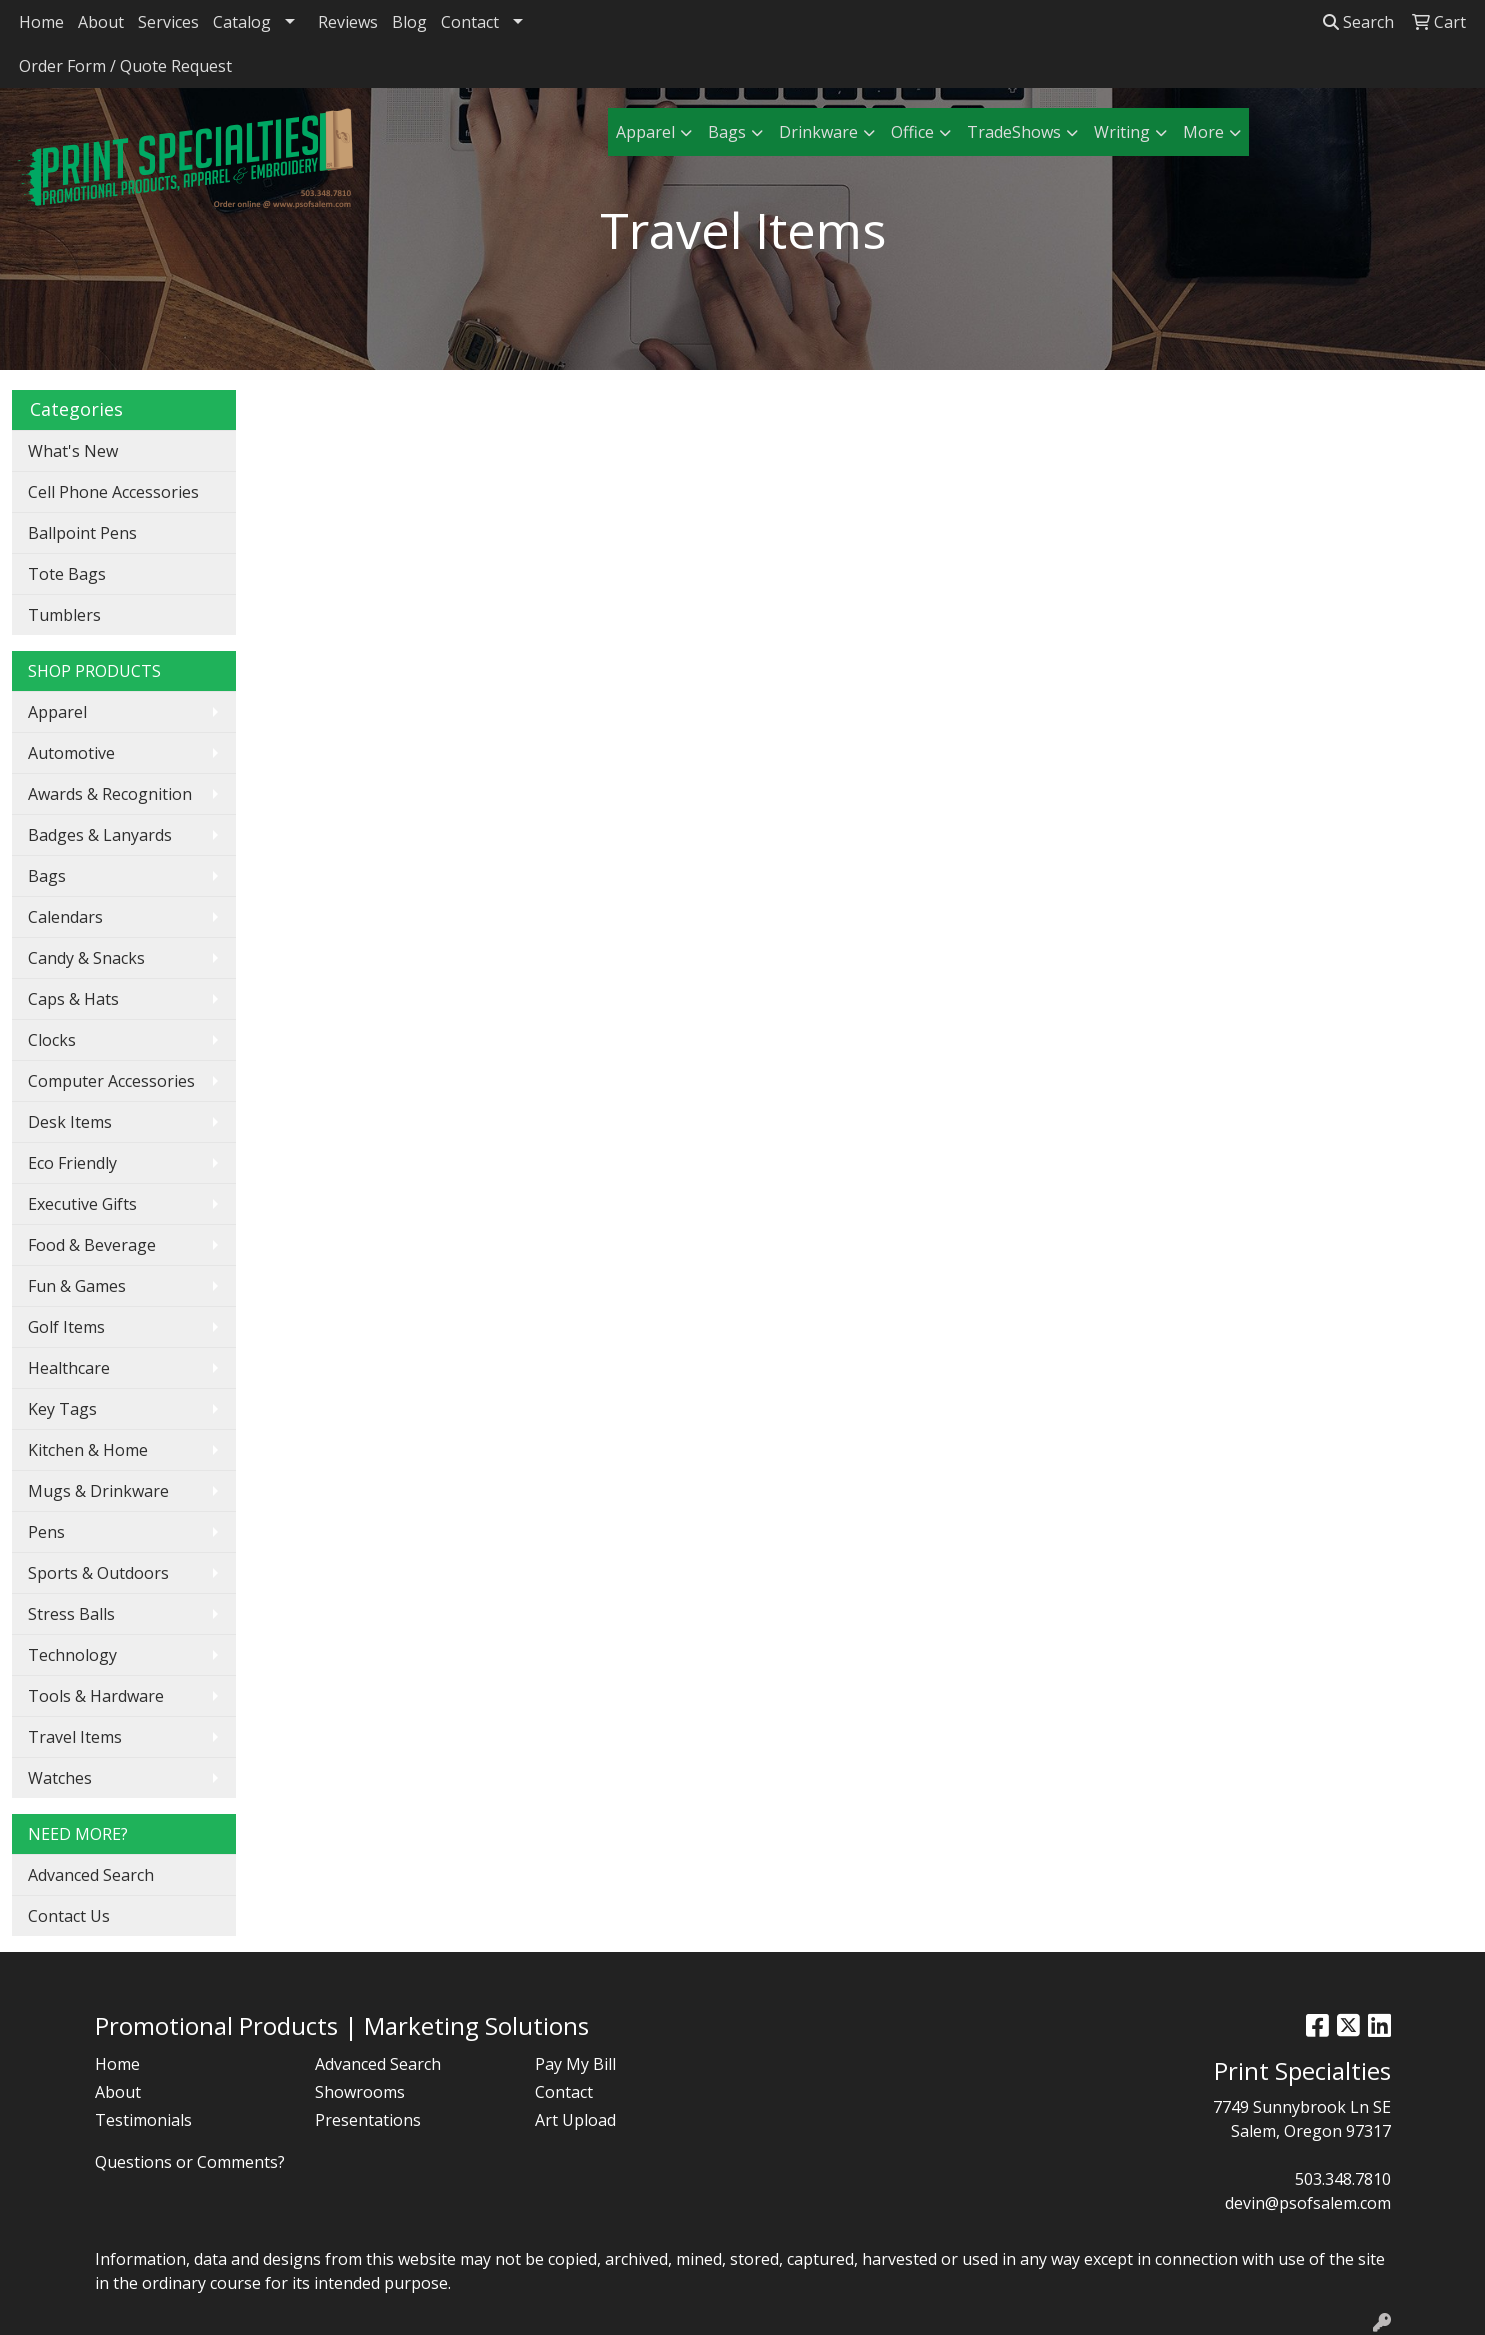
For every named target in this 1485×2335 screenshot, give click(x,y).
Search (1358, 22)
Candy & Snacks (86, 958)
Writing (1122, 132)
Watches (60, 1778)
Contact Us (69, 1916)
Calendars (65, 917)
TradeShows (1014, 132)
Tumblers (64, 615)
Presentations (368, 2120)
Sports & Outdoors (98, 1573)
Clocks (52, 1040)
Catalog (242, 22)
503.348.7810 (1343, 2179)
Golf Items (66, 1327)
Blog (409, 22)
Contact (470, 22)
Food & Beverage (92, 1245)
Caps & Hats (73, 999)
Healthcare (69, 1368)
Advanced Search (91, 1875)
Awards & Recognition (110, 794)
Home (41, 22)
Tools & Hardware (96, 1696)
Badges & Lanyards (100, 835)
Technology (72, 1655)
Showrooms (360, 2092)
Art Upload (575, 2120)
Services (168, 22)
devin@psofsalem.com (1308, 2203)
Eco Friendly (72, 1163)
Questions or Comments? (190, 2162)
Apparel (645, 132)
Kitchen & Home (88, 1450)
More (1203, 132)
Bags (727, 132)
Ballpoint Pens (82, 533)
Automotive (71, 753)
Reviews (348, 22)
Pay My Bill (575, 2064)
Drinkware (818, 132)
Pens (46, 1532)
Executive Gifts (82, 1204)
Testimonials (143, 2120)
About (101, 22)
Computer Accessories (111, 1081)
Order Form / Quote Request (125, 66)
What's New (73, 451)
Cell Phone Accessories (113, 492)
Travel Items (75, 1737)
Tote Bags (67, 574)
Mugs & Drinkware (98, 1491)
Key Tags (62, 1409)
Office (912, 132)
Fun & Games (77, 1286)
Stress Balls (71, 1614)
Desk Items (70, 1122)
